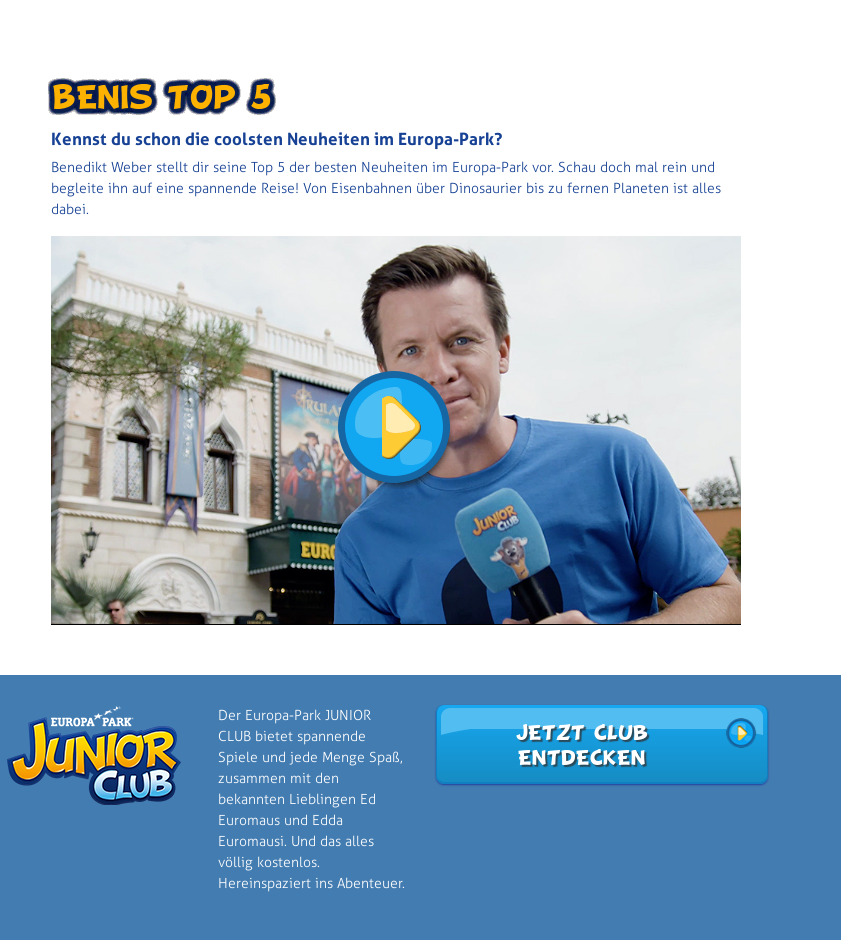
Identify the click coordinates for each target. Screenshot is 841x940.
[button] (396, 430)
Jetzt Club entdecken (581, 745)
